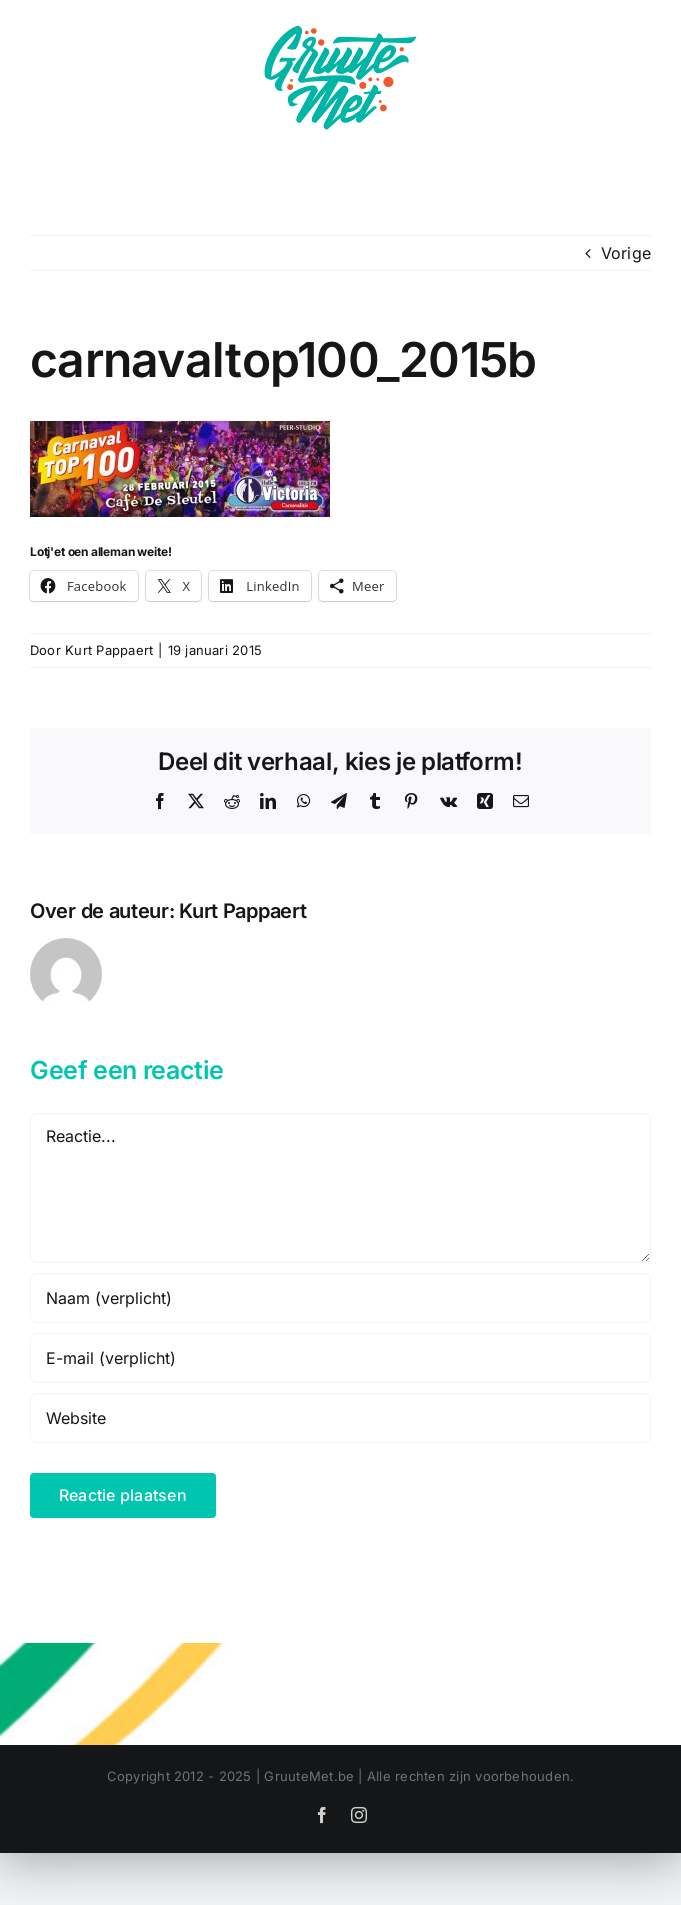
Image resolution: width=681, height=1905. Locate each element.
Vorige (626, 253)
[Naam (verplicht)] (340, 1298)
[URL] (340, 1418)
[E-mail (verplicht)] (340, 1358)
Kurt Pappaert (109, 650)
